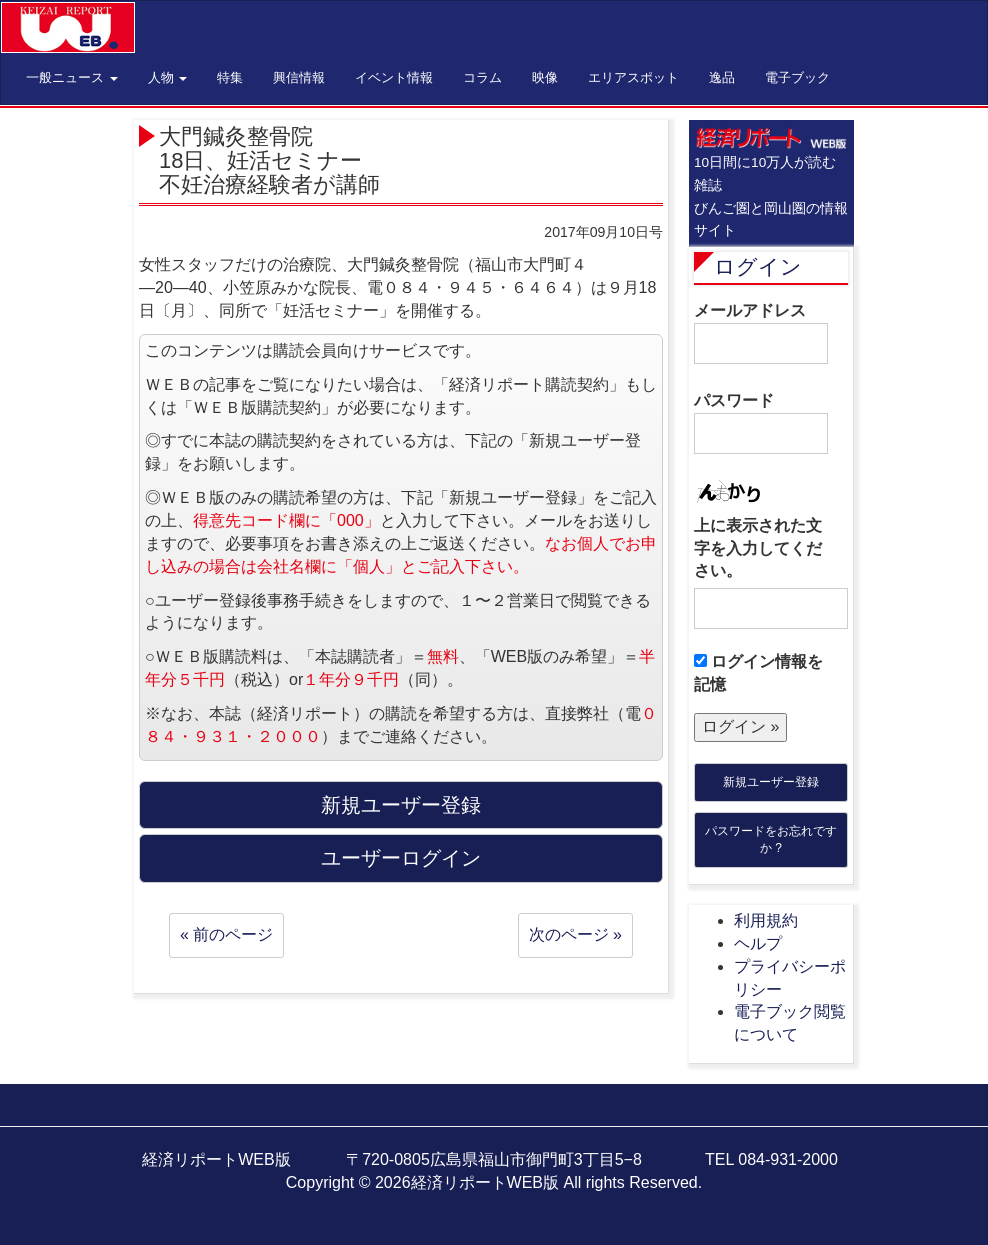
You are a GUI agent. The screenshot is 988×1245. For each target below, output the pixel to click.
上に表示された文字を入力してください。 (758, 548)
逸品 (722, 77)
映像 (545, 77)
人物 (168, 77)
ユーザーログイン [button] (401, 858)
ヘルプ (758, 943)
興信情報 (299, 77)
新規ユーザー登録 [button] (401, 805)
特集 (230, 77)
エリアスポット (633, 77)
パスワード (761, 423)
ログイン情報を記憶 (758, 673)
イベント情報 (394, 77)
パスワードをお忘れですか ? (771, 839)
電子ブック (797, 77)
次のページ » (575, 934)
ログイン (758, 266)
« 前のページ (226, 934)
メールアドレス (761, 333)
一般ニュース (72, 77)
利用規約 (766, 920)
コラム (482, 77)
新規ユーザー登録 (771, 782)
